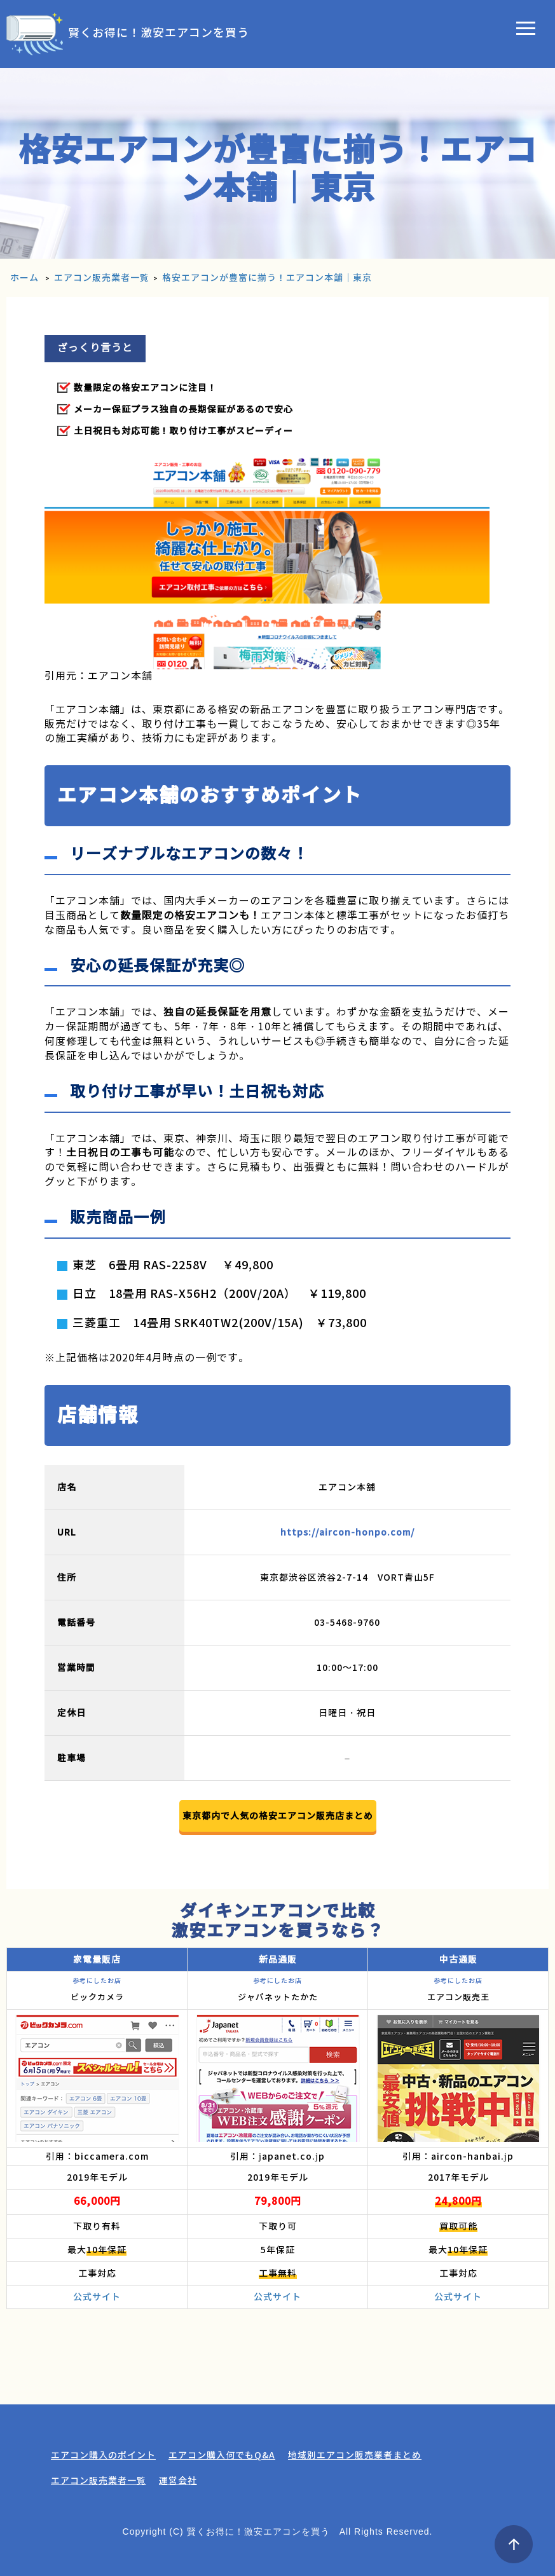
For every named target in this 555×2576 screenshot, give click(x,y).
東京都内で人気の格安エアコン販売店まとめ (277, 1816)
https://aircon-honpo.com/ (347, 1532)
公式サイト (97, 2297)
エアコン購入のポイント (103, 2455)
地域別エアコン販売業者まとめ (354, 2455)
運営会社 (178, 2480)
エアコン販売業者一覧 (98, 2480)
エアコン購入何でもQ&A (221, 2455)
